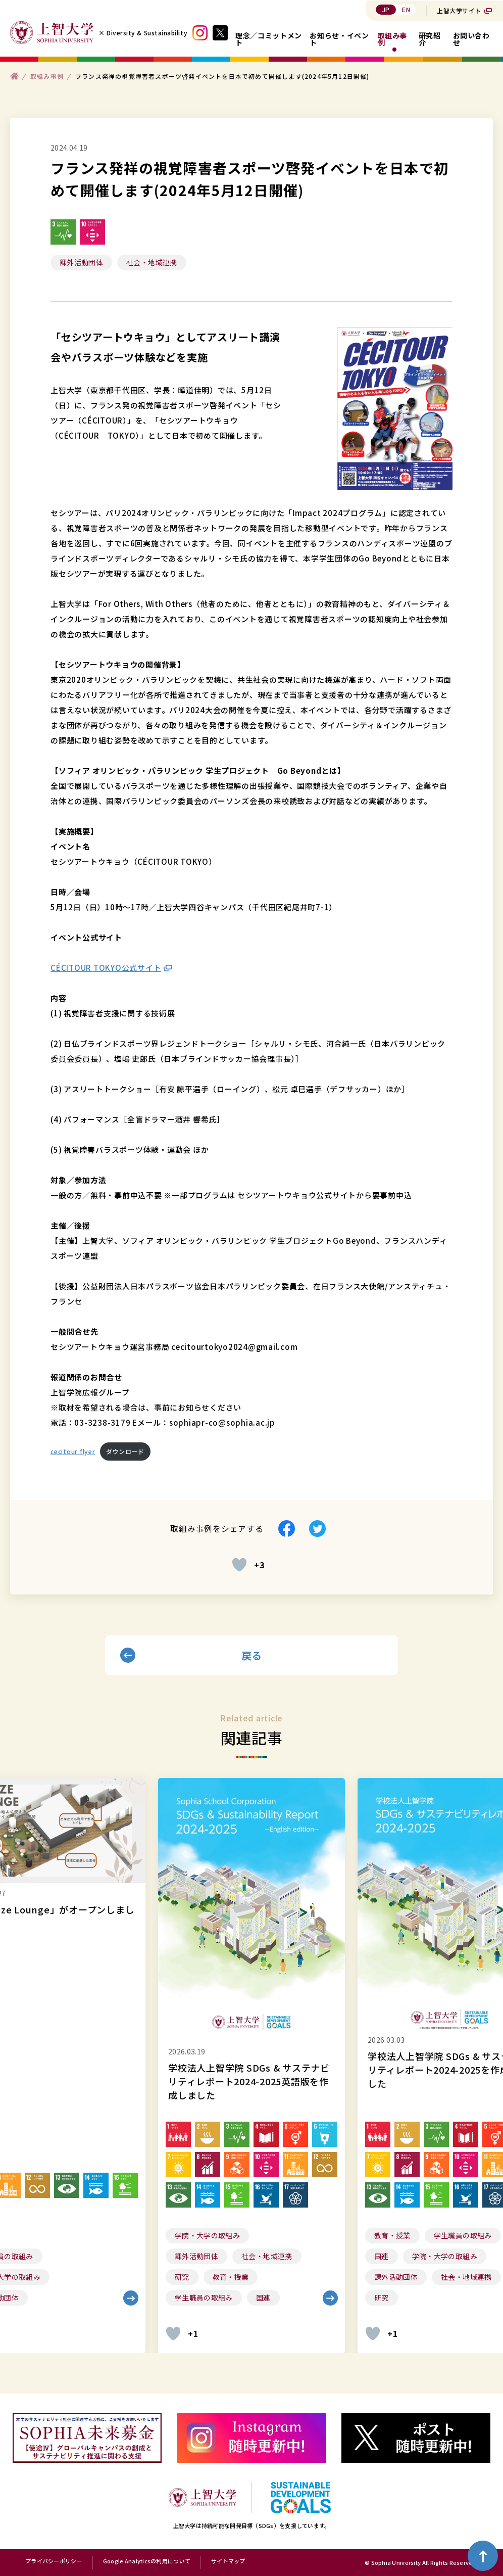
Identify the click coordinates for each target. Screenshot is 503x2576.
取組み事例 (393, 39)
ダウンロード (125, 1451)
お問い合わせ (471, 39)
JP (386, 9)
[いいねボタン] (239, 1564)
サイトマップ (228, 2561)
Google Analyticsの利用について (146, 2561)
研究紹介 (430, 39)
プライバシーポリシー (53, 2561)
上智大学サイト (459, 10)
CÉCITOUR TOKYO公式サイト (106, 967)
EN (406, 9)
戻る (251, 1655)
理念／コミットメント (268, 39)
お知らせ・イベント (339, 39)
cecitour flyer (73, 1451)
